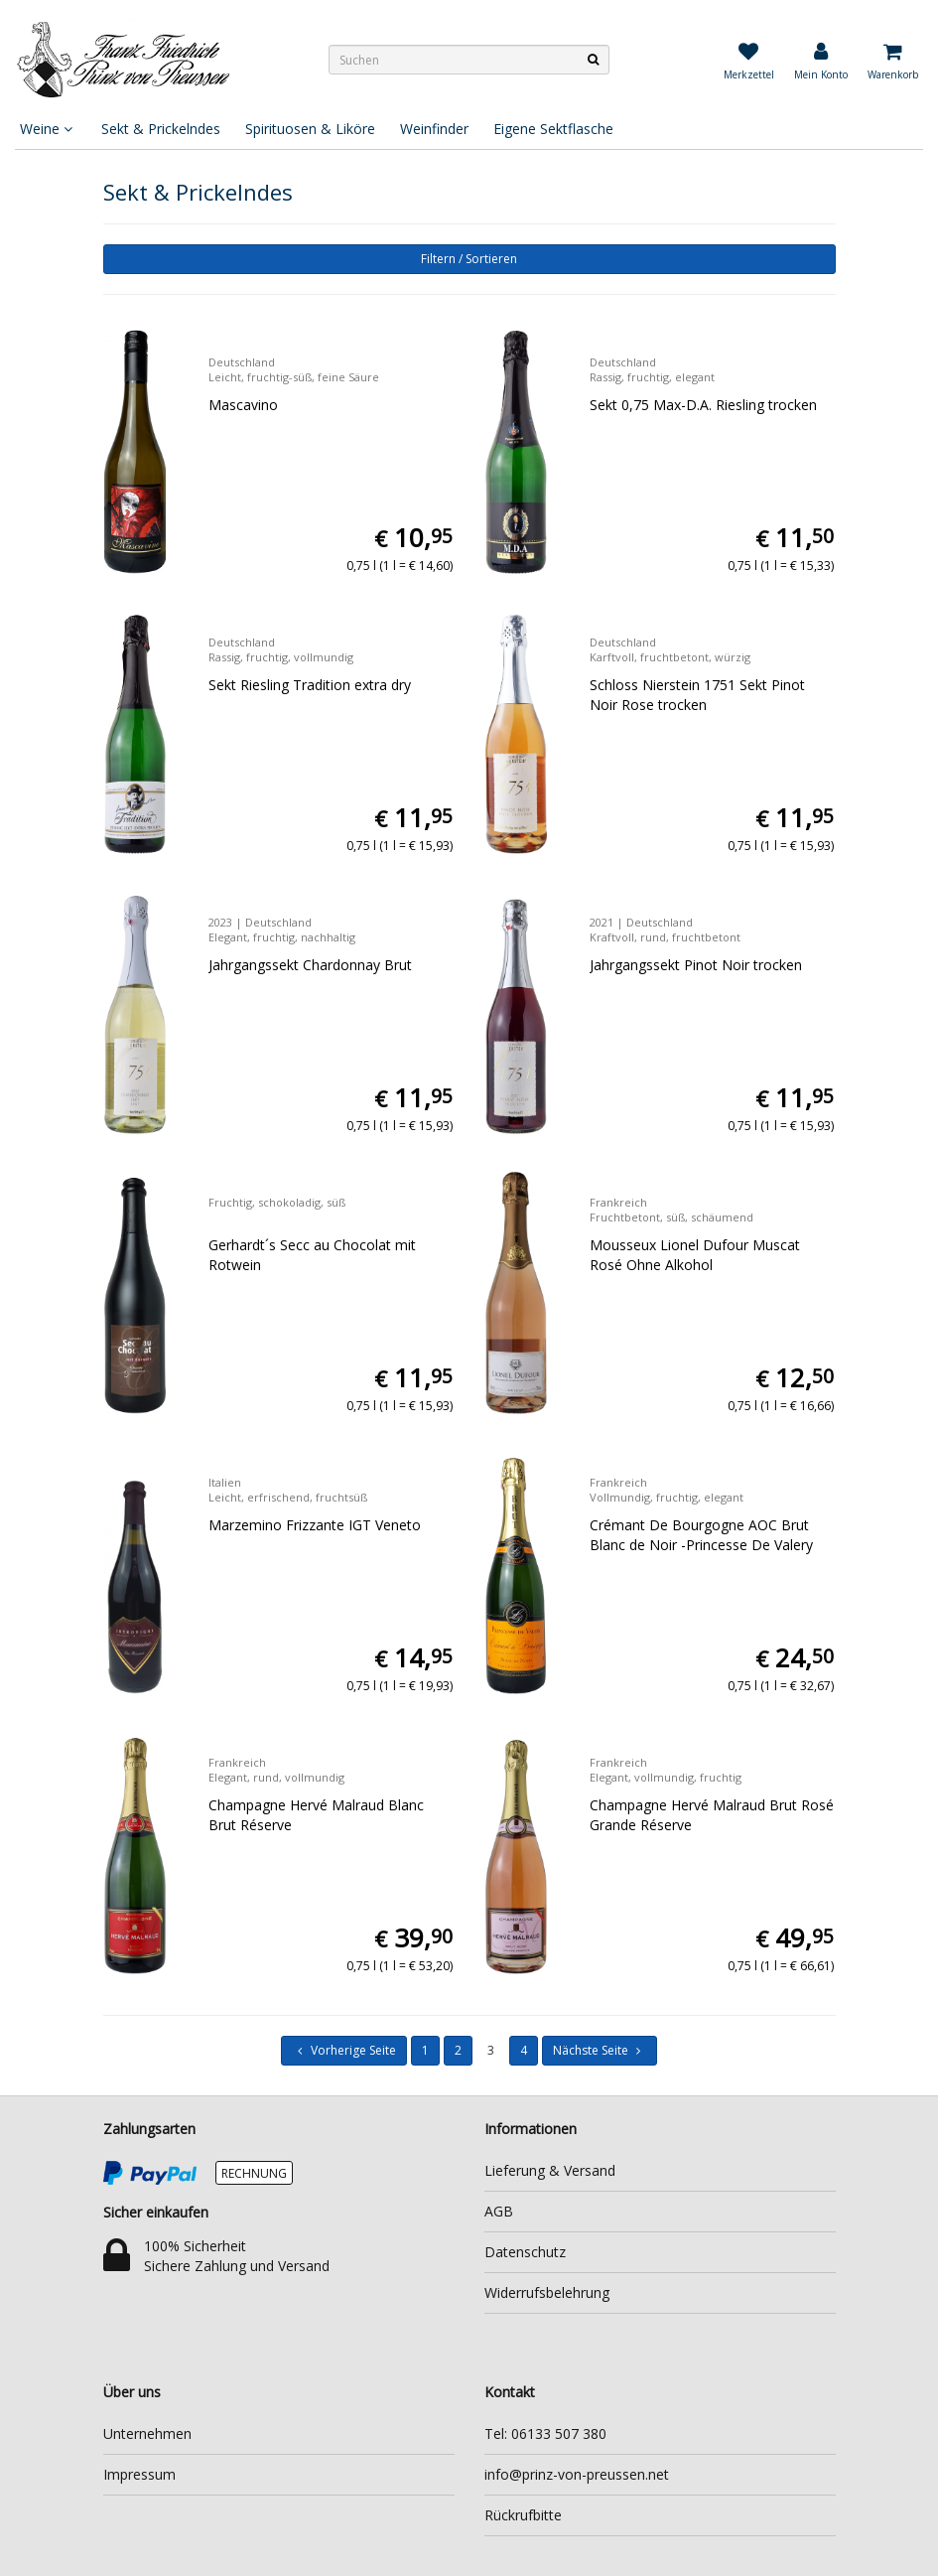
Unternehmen (147, 2433)
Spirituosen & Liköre (310, 128)
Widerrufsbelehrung (546, 2292)
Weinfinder (434, 128)
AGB (498, 2211)
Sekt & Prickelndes (160, 128)
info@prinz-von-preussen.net (576, 2474)
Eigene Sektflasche (553, 128)
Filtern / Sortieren (469, 258)
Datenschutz (525, 2251)
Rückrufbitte (523, 2514)
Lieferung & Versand (549, 2170)
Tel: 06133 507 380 (545, 2433)
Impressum (139, 2474)
